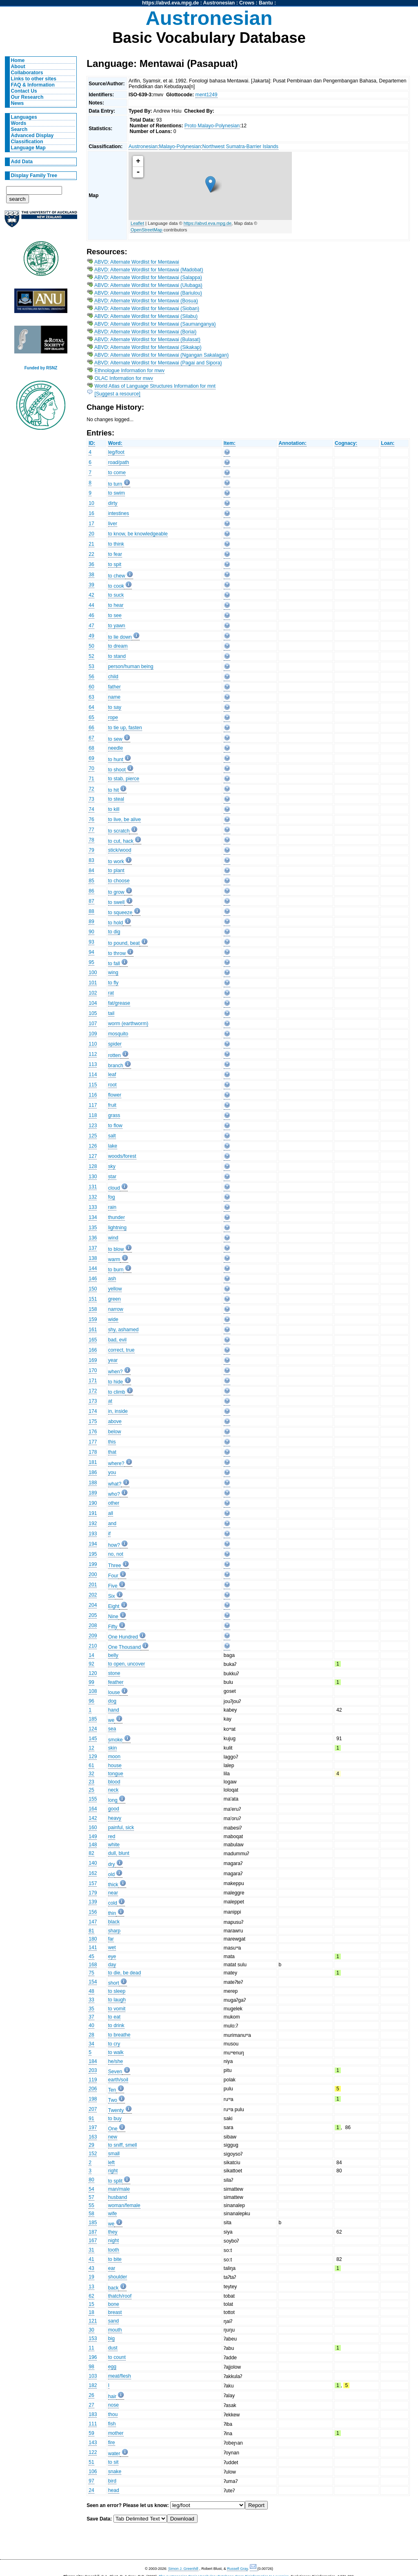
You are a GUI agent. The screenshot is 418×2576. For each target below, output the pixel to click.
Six (111, 1596)
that (112, 1452)
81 (91, 1931)
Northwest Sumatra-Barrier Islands (240, 146)
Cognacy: (346, 443)
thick (113, 1885)
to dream (118, 646)
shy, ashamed (123, 1329)
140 (93, 1863)
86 (91, 891)
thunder (116, 1217)
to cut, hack (120, 841)
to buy (115, 2118)
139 (93, 1902)
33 (91, 2000)
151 (93, 1299)
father (114, 687)
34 (91, 2044)
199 (93, 1564)
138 (93, 1258)
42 (91, 595)
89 (91, 921)
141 (93, 1947)
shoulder (117, 2277)
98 (91, 2366)
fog (111, 1197)
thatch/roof (119, 2296)
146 (93, 1278)
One (113, 2129)
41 (91, 2259)
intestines (118, 513)
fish (112, 2424)
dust (113, 2348)
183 (93, 2414)
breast (115, 2312)
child (113, 677)
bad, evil (117, 1340)
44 (91, 605)
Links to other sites (33, 79)
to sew (115, 739)
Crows (246, 3)
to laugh (117, 2000)
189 (93, 1493)
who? (114, 1494)
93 (91, 942)
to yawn (116, 625)
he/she (115, 2061)
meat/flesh (119, 2376)
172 (93, 1391)
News (17, 103)
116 (93, 1095)
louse (114, 1692)
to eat (114, 2017)
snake (114, 2471)
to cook (116, 586)
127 (93, 1156)
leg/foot (116, 452)
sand (113, 2321)
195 (93, 1554)
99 (91, 1682)
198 (93, 2099)
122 (93, 2452)
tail (111, 1013)
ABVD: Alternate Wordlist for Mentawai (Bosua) (146, 301)
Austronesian (219, 3)
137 (93, 1248)
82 (91, 1853)
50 (91, 646)
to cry (114, 2044)
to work (116, 861)
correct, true (121, 1350)
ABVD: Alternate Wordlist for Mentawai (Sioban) (146, 308)
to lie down (120, 637)
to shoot (117, 770)
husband (117, 2197)
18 (91, 2312)
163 (93, 2137)
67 (91, 738)
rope (113, 717)
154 (93, 1982)
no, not (115, 1554)
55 (91, 2205)
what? (114, 1484)
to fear (115, 554)
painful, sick (121, 1827)
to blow (116, 1249)
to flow (115, 1125)
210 (93, 1646)
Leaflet (137, 223)
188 (93, 1483)
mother (116, 2433)
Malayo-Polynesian (180, 146)
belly (113, 1655)
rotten (114, 1055)
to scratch (119, 831)
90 (91, 932)
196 (93, 2357)
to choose (119, 881)
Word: (115, 443)
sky (112, 1166)
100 (93, 972)
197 (93, 2127)
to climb (116, 1392)
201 (93, 1585)
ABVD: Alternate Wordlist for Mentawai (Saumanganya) (155, 324)
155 (93, 1799)
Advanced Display (32, 135)
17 (91, 523)
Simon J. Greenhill (183, 2569)
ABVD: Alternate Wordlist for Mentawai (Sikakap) (148, 347)
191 (93, 1513)
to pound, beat (124, 943)
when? (115, 1372)
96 (91, 1701)
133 (93, 1207)
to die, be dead (124, 1973)
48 (91, 1991)
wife (112, 2213)
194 (93, 1544)
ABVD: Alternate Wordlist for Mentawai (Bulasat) (147, 339)
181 (93, 1462)
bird (112, 2481)
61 (91, 1765)
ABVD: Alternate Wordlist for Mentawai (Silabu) (146, 316)
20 (91, 534)
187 (93, 2232)
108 (93, 1691)
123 (93, 1125)
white (114, 1845)
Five (113, 1586)
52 (91, 656)
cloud (114, 1188)
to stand (117, 656)
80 (91, 2180)
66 (91, 728)
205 (93, 1615)
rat (111, 993)
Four (113, 1576)
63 (91, 697)
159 (93, 1319)
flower (114, 1095)
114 (93, 1074)
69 (91, 758)
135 (93, 1227)
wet (112, 1947)
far (111, 1939)
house (115, 1765)
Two (112, 2100)
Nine (113, 1616)
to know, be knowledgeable (138, 534)
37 (91, 2017)
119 (93, 2080)
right (113, 2171)
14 (91, 1655)
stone (114, 1673)
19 (91, 2277)
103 (93, 2376)
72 (91, 789)
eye (112, 1956)
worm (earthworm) (128, 1023)
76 (91, 819)
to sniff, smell (122, 2145)
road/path (118, 462)
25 (91, 1790)
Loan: (387, 443)
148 (93, 1845)
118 (93, 1115)
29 (91, 2145)
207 (93, 2109)
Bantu (266, 3)
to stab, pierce (123, 779)
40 (91, 2025)
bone (113, 2304)
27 (91, 2405)
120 (93, 1673)
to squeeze (120, 912)
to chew (116, 576)
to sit (113, 2462)
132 (93, 1197)
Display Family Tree (34, 175)
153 (93, 2338)
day (112, 1965)
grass (114, 1115)
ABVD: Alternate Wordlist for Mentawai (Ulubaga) (148, 285)
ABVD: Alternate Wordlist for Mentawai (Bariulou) (148, 293)
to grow (116, 892)
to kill (114, 809)
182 (93, 2385)
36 (91, 564)
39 (91, 585)
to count (117, 2357)
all (110, 1513)
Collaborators (27, 73)
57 (91, 2197)
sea (112, 1729)
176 (93, 1432)
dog (112, 1701)
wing (113, 972)
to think (116, 544)
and (112, 1523)
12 (91, 1748)
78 (91, 840)
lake (112, 1146)
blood (114, 1782)
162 (93, 1873)
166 (93, 1350)
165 (93, 1340)
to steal (116, 799)
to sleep (117, 1991)
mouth (115, 2330)
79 (91, 850)
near (113, 1893)
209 (93, 1636)
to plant (116, 870)
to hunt (115, 759)
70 (91, 768)
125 (93, 1136)
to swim (116, 493)
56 (91, 677)
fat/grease (119, 1003)
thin (112, 1913)
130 (93, 1176)
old (111, 1874)
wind (113, 1238)
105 (93, 1013)
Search (19, 129)
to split (115, 2181)
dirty (113, 503)
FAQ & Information (33, 85)
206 (93, 2089)
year (113, 1360)
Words (19, 123)
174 (93, 1411)
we (111, 1720)
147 (93, 1922)
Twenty (116, 2110)
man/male (119, 2189)
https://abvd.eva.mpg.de (170, 3)
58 (91, 2213)
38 (91, 574)
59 (91, 2433)
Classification (27, 141)
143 (93, 2442)
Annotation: (293, 443)
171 (93, 1380)
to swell (116, 902)
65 (91, 717)
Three (114, 1565)
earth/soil (118, 2080)
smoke (115, 1740)
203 (93, 2070)
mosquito (118, 1034)
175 (93, 1421)
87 (91, 901)
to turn (115, 484)
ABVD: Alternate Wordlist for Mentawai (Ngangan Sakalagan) (161, 355)
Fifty (113, 1627)
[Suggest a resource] (117, 394)
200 (93, 1574)
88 (91, 911)
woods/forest (122, 1156)
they (113, 2232)
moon (114, 1756)
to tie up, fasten (125, 728)
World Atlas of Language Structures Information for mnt (155, 386)
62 (91, 2296)
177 (93, 1442)
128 (93, 1166)
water (114, 2453)
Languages (24, 117)
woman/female (124, 2205)
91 (91, 2118)
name (114, 697)
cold (112, 1903)
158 (93, 1309)
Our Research (27, 97)
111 (93, 2424)
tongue (115, 1774)
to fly (113, 983)
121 (93, 2321)
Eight (114, 1606)
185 (93, 1719)
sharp (114, 1931)
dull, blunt (118, 1853)
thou (113, 2414)
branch (115, 1065)
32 (91, 1774)
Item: (230, 443)
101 (93, 983)
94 (91, 952)
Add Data (22, 161)
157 (93, 1883)
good (113, 1809)
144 (93, 1268)
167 (93, 2240)
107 (93, 1023)
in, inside (118, 1411)
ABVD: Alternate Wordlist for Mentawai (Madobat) (148, 270)
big (111, 2338)
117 (93, 1105)
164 (93, 1809)
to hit (113, 790)
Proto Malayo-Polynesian (212, 126)
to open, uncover (126, 1664)
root (112, 1085)
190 (93, 1503)
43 (91, 2268)
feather (116, 1682)
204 (93, 1605)
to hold (115, 923)
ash (112, 1278)
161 (93, 1329)
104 (93, 1003)
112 (93, 1054)
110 (93, 1044)
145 (93, 1738)
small (114, 2153)
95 (91, 962)
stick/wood (119, 850)
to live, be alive (124, 819)
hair (112, 2396)
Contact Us (24, 91)
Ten (112, 2090)
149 (93, 1836)
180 (93, 1939)
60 (91, 687)
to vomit (117, 2009)
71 (91, 779)
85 (91, 881)
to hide (115, 1382)
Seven (115, 2071)
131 (93, 1187)
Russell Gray (237, 2569)
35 (91, 2009)
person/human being (130, 666)
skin (112, 1748)
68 (91, 748)
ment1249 (207, 95)
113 (93, 1064)
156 (93, 1912)
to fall (114, 963)
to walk (116, 2052)
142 (93, 1818)
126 (93, 1146)
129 (93, 1756)
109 (93, 1034)
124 (93, 1729)
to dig (114, 932)
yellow (115, 1289)
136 (93, 1238)
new (112, 2137)
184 (93, 2061)
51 (91, 2462)
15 (91, 2304)
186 (93, 1472)
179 (93, 1893)
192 (93, 1523)
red (112, 1836)
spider (115, 1044)
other (114, 1503)
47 (91, 625)
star (112, 1176)
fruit (112, 1105)
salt (112, 1136)
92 (91, 1664)
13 (91, 2287)
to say (114, 707)
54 (91, 2189)
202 (93, 1595)
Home (18, 60)
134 (93, 1217)
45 (91, 1956)
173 (93, 1401)
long (113, 1800)
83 (91, 860)
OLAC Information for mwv (124, 378)
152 (93, 2153)
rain (112, 1207)
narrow (115, 1309)
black (114, 1922)
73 (91, 799)
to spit (114, 564)
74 (91, 809)
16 (91, 513)
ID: (92, 443)
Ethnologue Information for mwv (130, 370)
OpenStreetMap (146, 229)
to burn (116, 1269)
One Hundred (123, 1637)
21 (91, 544)
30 (91, 2330)
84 (91, 870)
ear (112, 2268)
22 (91, 554)
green (114, 1299)
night (113, 2240)
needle (115, 748)
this (112, 1442)
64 (91, 707)
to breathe (119, 2035)
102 (93, 993)
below (114, 1432)
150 (93, 1289)
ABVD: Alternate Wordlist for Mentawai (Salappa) (148, 277)
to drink (116, 2025)
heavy (114, 1818)
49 (91, 636)
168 (93, 1965)
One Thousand (124, 1647)
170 (93, 1370)
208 (93, 1625)
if (109, 1534)
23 (91, 1782)
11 (91, 2348)
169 (93, 1360)
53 (91, 666)
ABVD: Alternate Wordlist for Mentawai (136, 262)
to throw (117, 953)
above (115, 1421)
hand (113, 1710)
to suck (116, 595)
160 (93, 1827)
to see (115, 615)
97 (91, 2481)
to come (117, 472)
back (113, 2288)
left (111, 2162)
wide (113, 1319)
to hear (116, 605)
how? (114, 1545)
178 (93, 1452)
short (113, 1983)
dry (111, 1864)
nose (113, 2405)
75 (91, 1973)
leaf (112, 1074)
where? (116, 1463)
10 (91, 503)
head (113, 2490)
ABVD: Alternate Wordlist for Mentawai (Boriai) (145, 332)
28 (91, 2035)
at (110, 1401)
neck (113, 1790)
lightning (117, 1227)
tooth (113, 2250)
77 (91, 830)
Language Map (28, 148)
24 (91, 2490)
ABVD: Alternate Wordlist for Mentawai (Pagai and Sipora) (158, 363)
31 (91, 2250)
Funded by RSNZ (41, 368)
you (112, 1472)
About (18, 66)
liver (112, 523)
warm (114, 1259)
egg (112, 2366)
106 (93, 2471)
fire (111, 2442)
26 (91, 2395)
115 (93, 1085)
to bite (115, 2259)
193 (93, 1534)
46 (91, 615)
